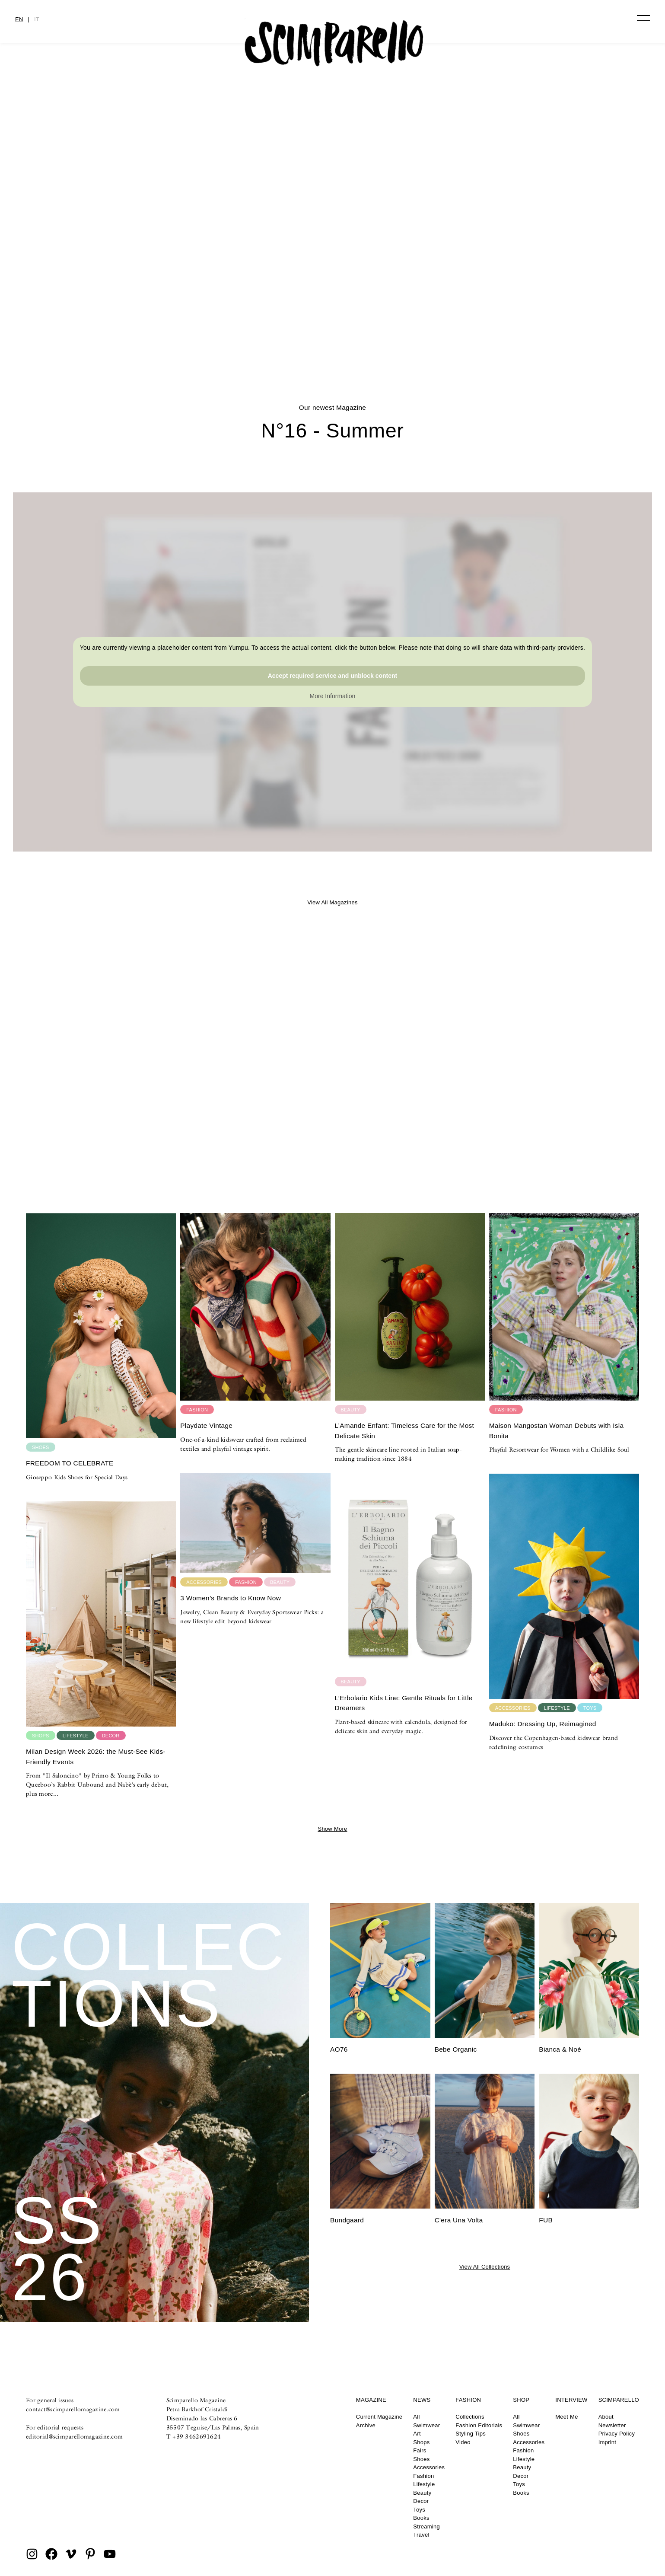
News (421, 2400)
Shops (421, 2442)
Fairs (419, 2450)
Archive (365, 2425)
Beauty (422, 2493)
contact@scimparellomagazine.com (73, 2409)
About (606, 2416)
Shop (521, 2400)
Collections (469, 2416)
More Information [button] (333, 696)
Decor (421, 2501)
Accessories (429, 2467)
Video (462, 2442)
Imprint (607, 2442)
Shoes (421, 2459)
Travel (421, 2534)
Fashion (423, 2476)
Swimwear (426, 2425)
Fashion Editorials (478, 2425)
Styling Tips (470, 2433)
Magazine (371, 2400)
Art (416, 2433)
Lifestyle (424, 2484)
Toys (419, 2509)
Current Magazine (379, 2416)
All (416, 2416)
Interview (571, 2400)
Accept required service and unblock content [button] (333, 675)
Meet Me (566, 2416)
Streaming (426, 2526)
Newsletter (612, 2425)
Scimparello (618, 2400)
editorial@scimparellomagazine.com (74, 2436)
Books (421, 2518)
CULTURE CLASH (332, 314)
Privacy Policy (616, 2433)
